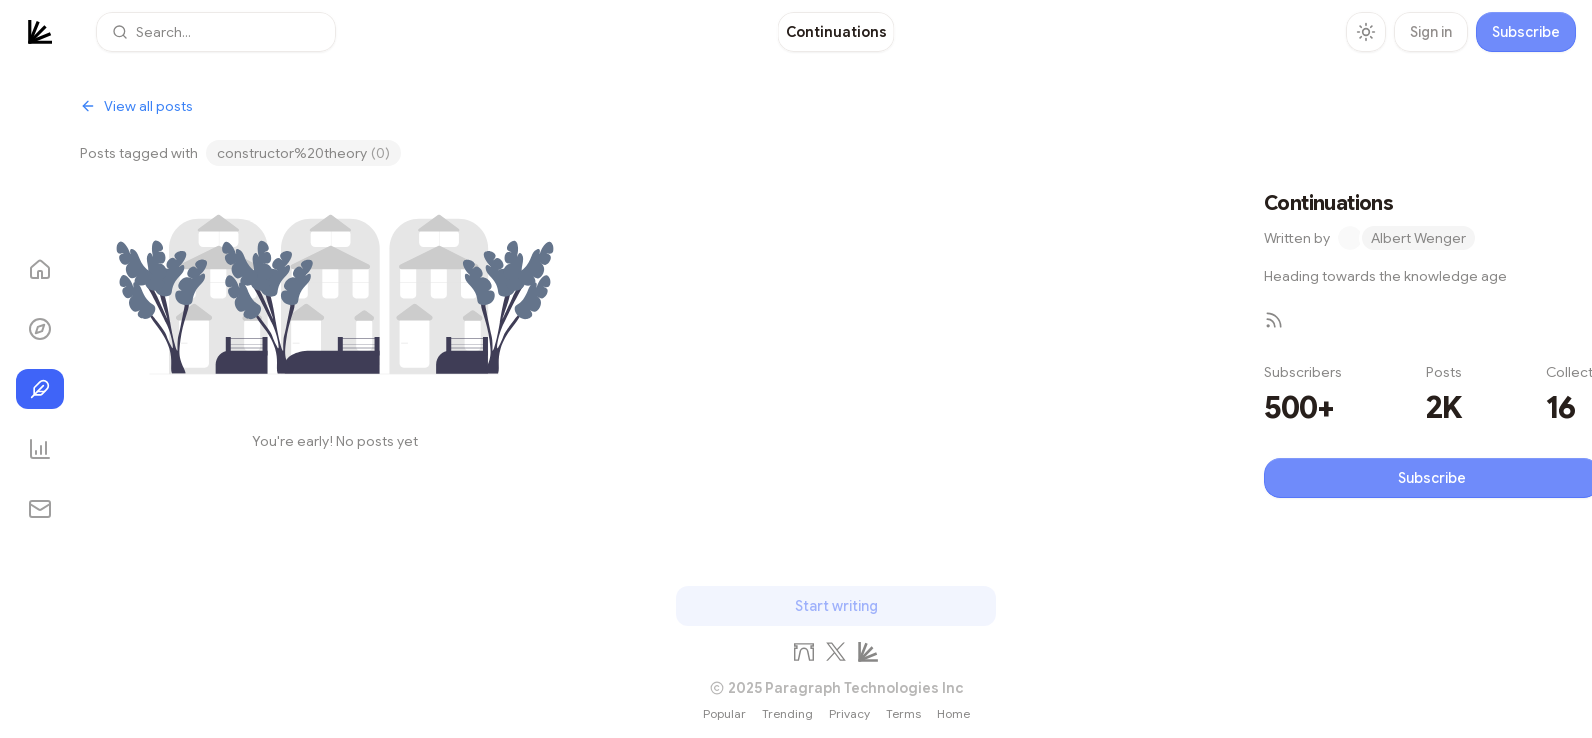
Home (953, 713)
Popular (724, 713)
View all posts (136, 106)
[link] (836, 32)
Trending (787, 713)
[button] (216, 32)
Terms (903, 713)
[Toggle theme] (1366, 32)
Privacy (849, 713)
